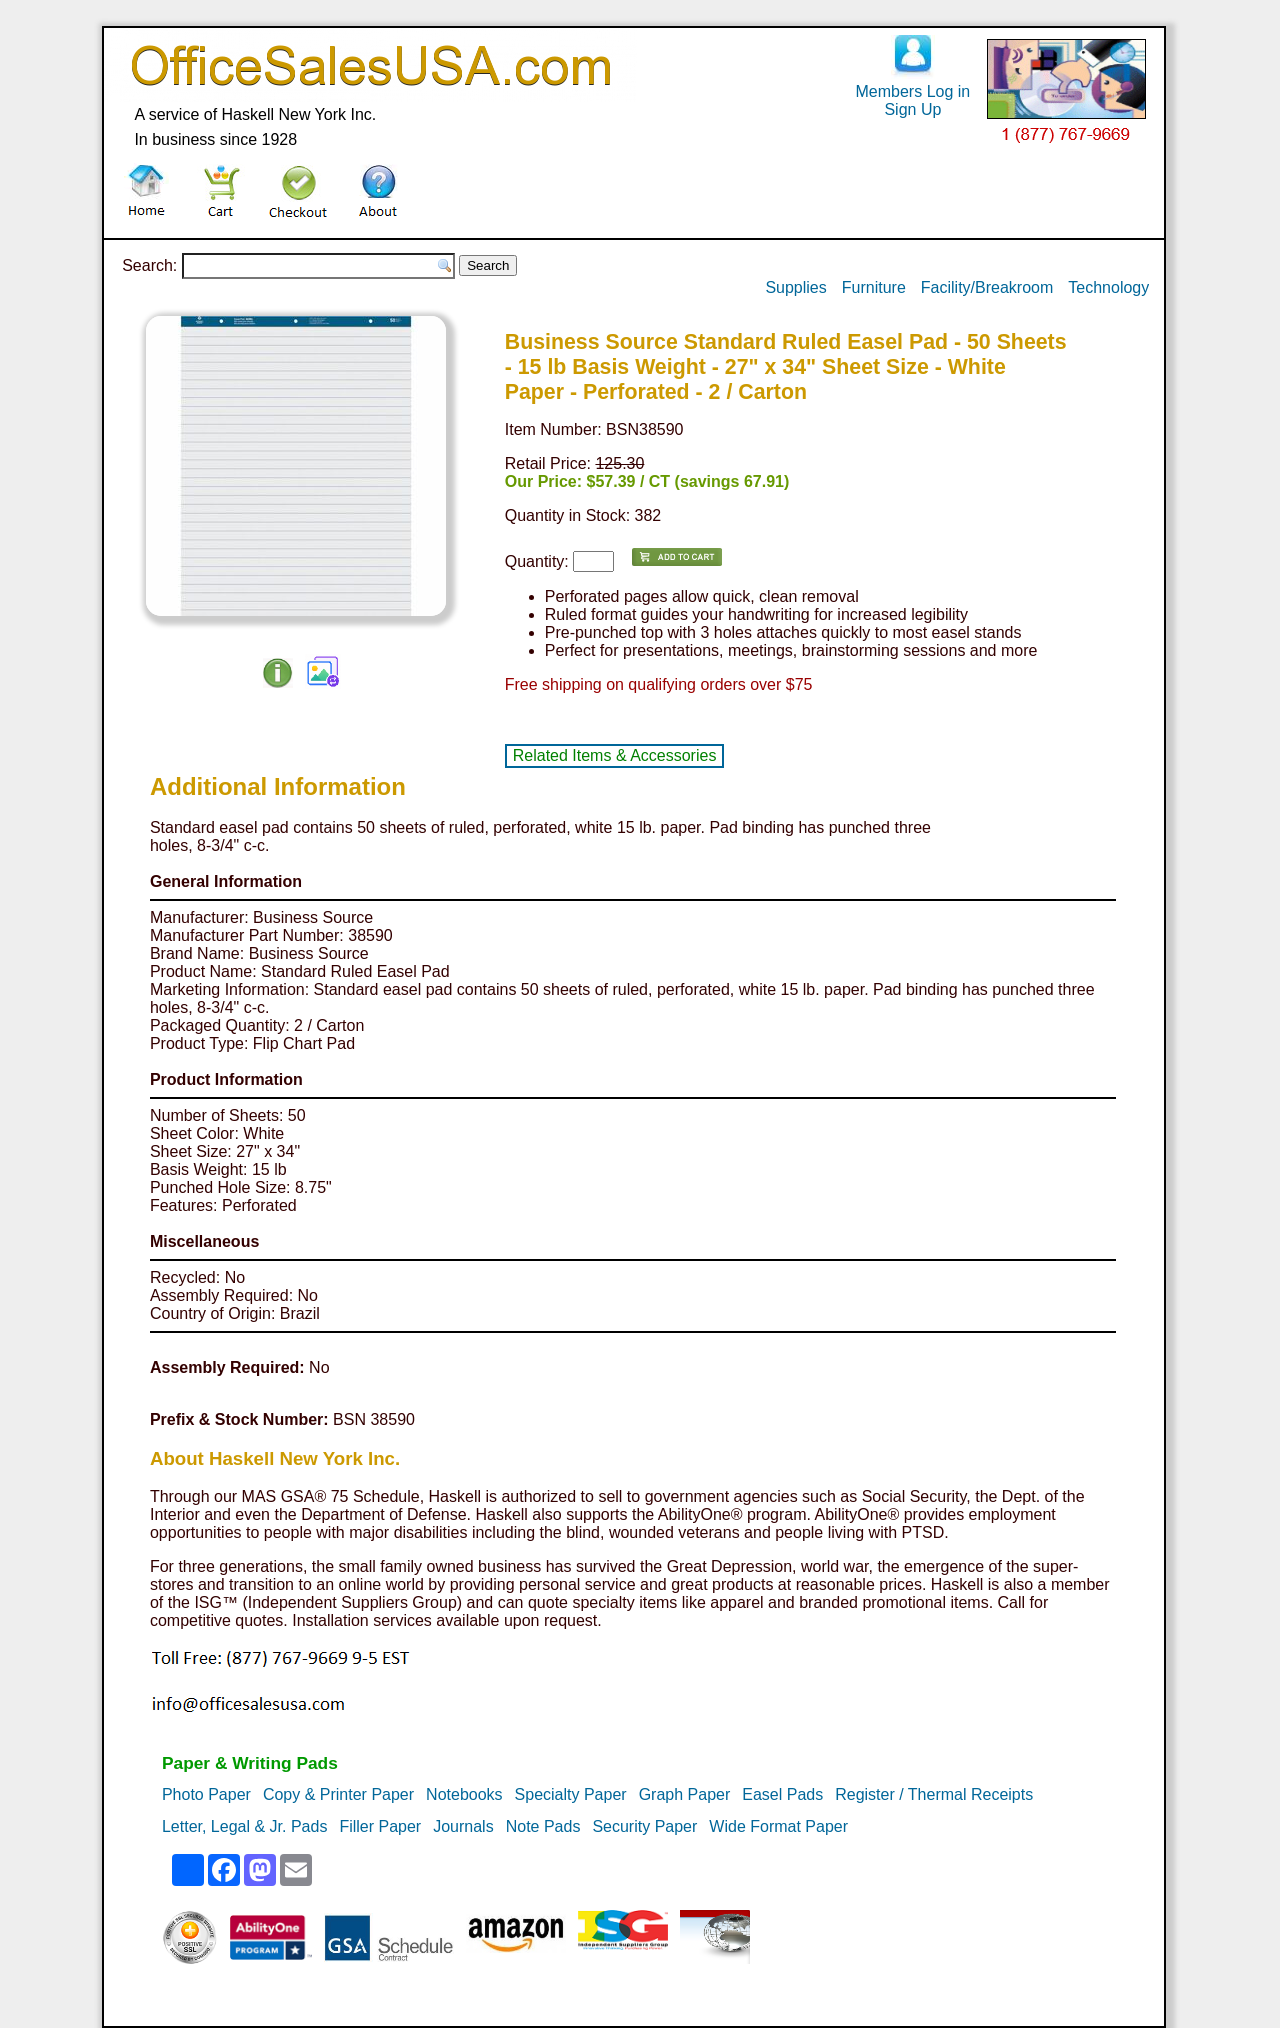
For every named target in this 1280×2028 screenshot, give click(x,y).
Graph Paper (685, 1794)
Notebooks (464, 1794)
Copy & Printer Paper (338, 1794)
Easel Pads (782, 1794)
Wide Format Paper (778, 1826)
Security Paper (644, 1826)
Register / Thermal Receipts (934, 1794)
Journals (463, 1826)
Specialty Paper (571, 1794)
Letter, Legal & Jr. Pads (244, 1826)
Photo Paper (206, 1794)
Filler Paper (380, 1826)
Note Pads (543, 1826)
